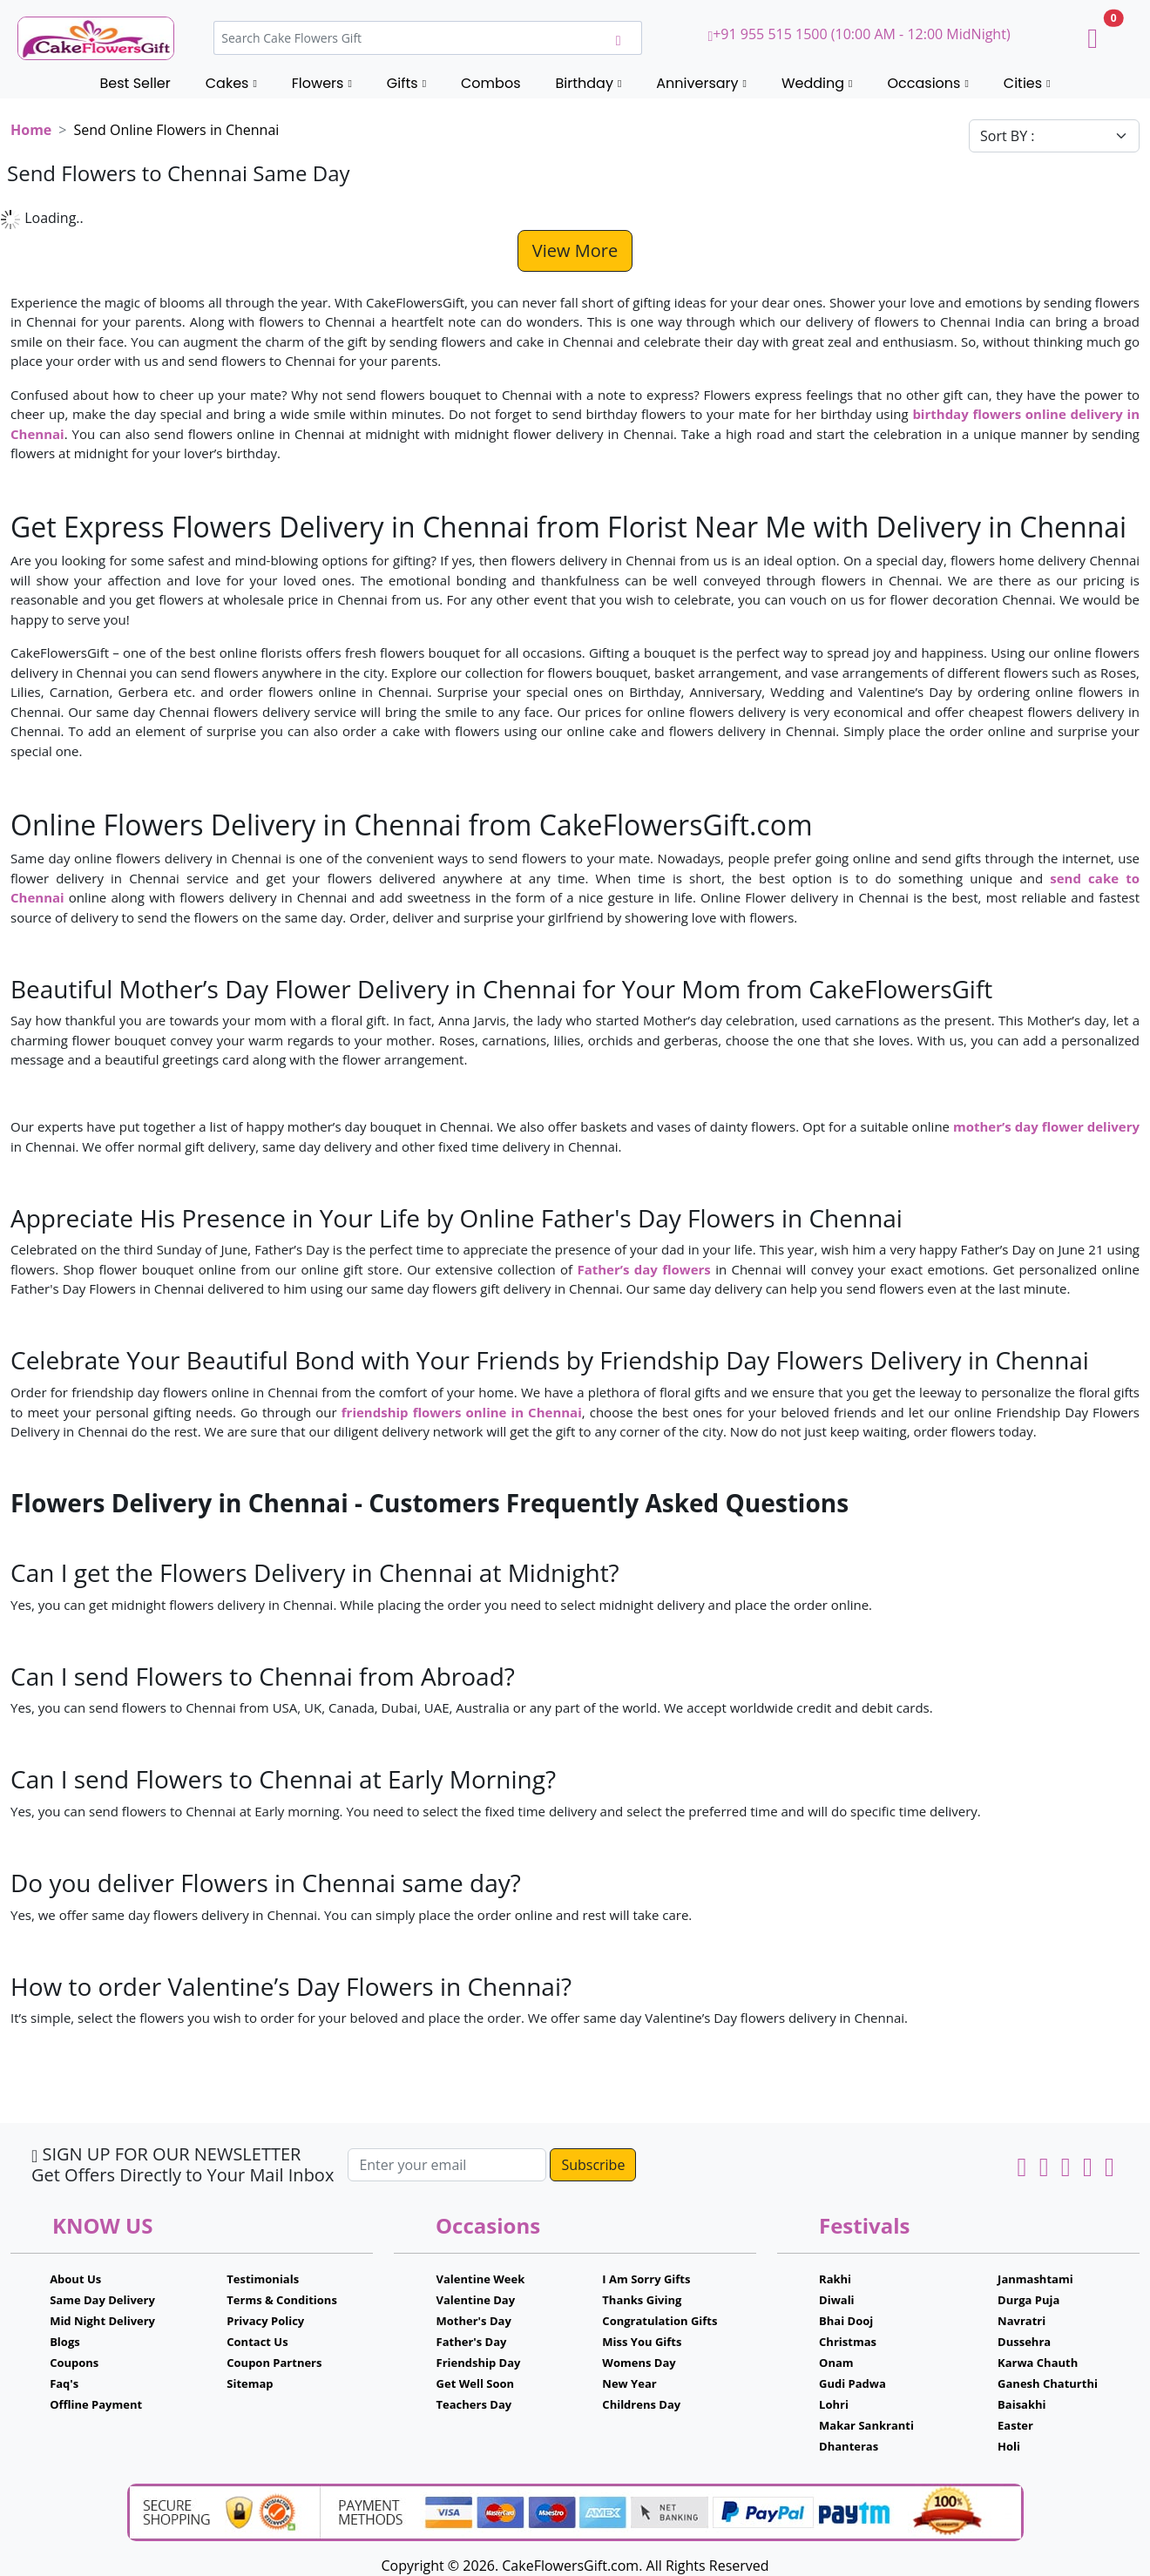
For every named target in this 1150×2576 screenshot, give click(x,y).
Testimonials (263, 2279)
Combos (490, 83)
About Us (75, 2279)
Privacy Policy (265, 2321)
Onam (836, 2362)
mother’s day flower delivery (1046, 1126)
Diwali (837, 2300)
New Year (629, 2383)
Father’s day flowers (643, 1269)
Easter (1015, 2425)
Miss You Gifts (641, 2342)
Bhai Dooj (846, 2321)
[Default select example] (1054, 135)
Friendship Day (478, 2362)
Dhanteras (848, 2446)
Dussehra (1024, 2342)
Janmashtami (1035, 2279)
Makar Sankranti (866, 2425)
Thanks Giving (641, 2300)
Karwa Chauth (1038, 2362)
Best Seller (134, 83)
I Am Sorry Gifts (646, 2279)
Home (30, 129)
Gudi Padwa (852, 2383)
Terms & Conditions (282, 2300)
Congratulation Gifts (659, 2321)
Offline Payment (96, 2404)
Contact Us (257, 2342)
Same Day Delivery (102, 2300)
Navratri (1021, 2321)
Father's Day (471, 2342)
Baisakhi (1021, 2404)
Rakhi (835, 2279)
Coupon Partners (274, 2362)
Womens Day (638, 2362)
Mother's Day (473, 2321)
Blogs (65, 2342)
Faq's (64, 2383)
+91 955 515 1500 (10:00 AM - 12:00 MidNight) (858, 34)
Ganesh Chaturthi (1048, 2383)
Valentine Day (476, 2300)
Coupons (74, 2362)
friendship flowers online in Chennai (462, 1412)
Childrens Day (641, 2404)
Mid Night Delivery (102, 2321)
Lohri (834, 2404)
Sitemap (250, 2383)
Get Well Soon (475, 2383)
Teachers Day (474, 2404)
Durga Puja (1028, 2300)
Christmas (847, 2342)
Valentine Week (480, 2279)
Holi (1009, 2446)
